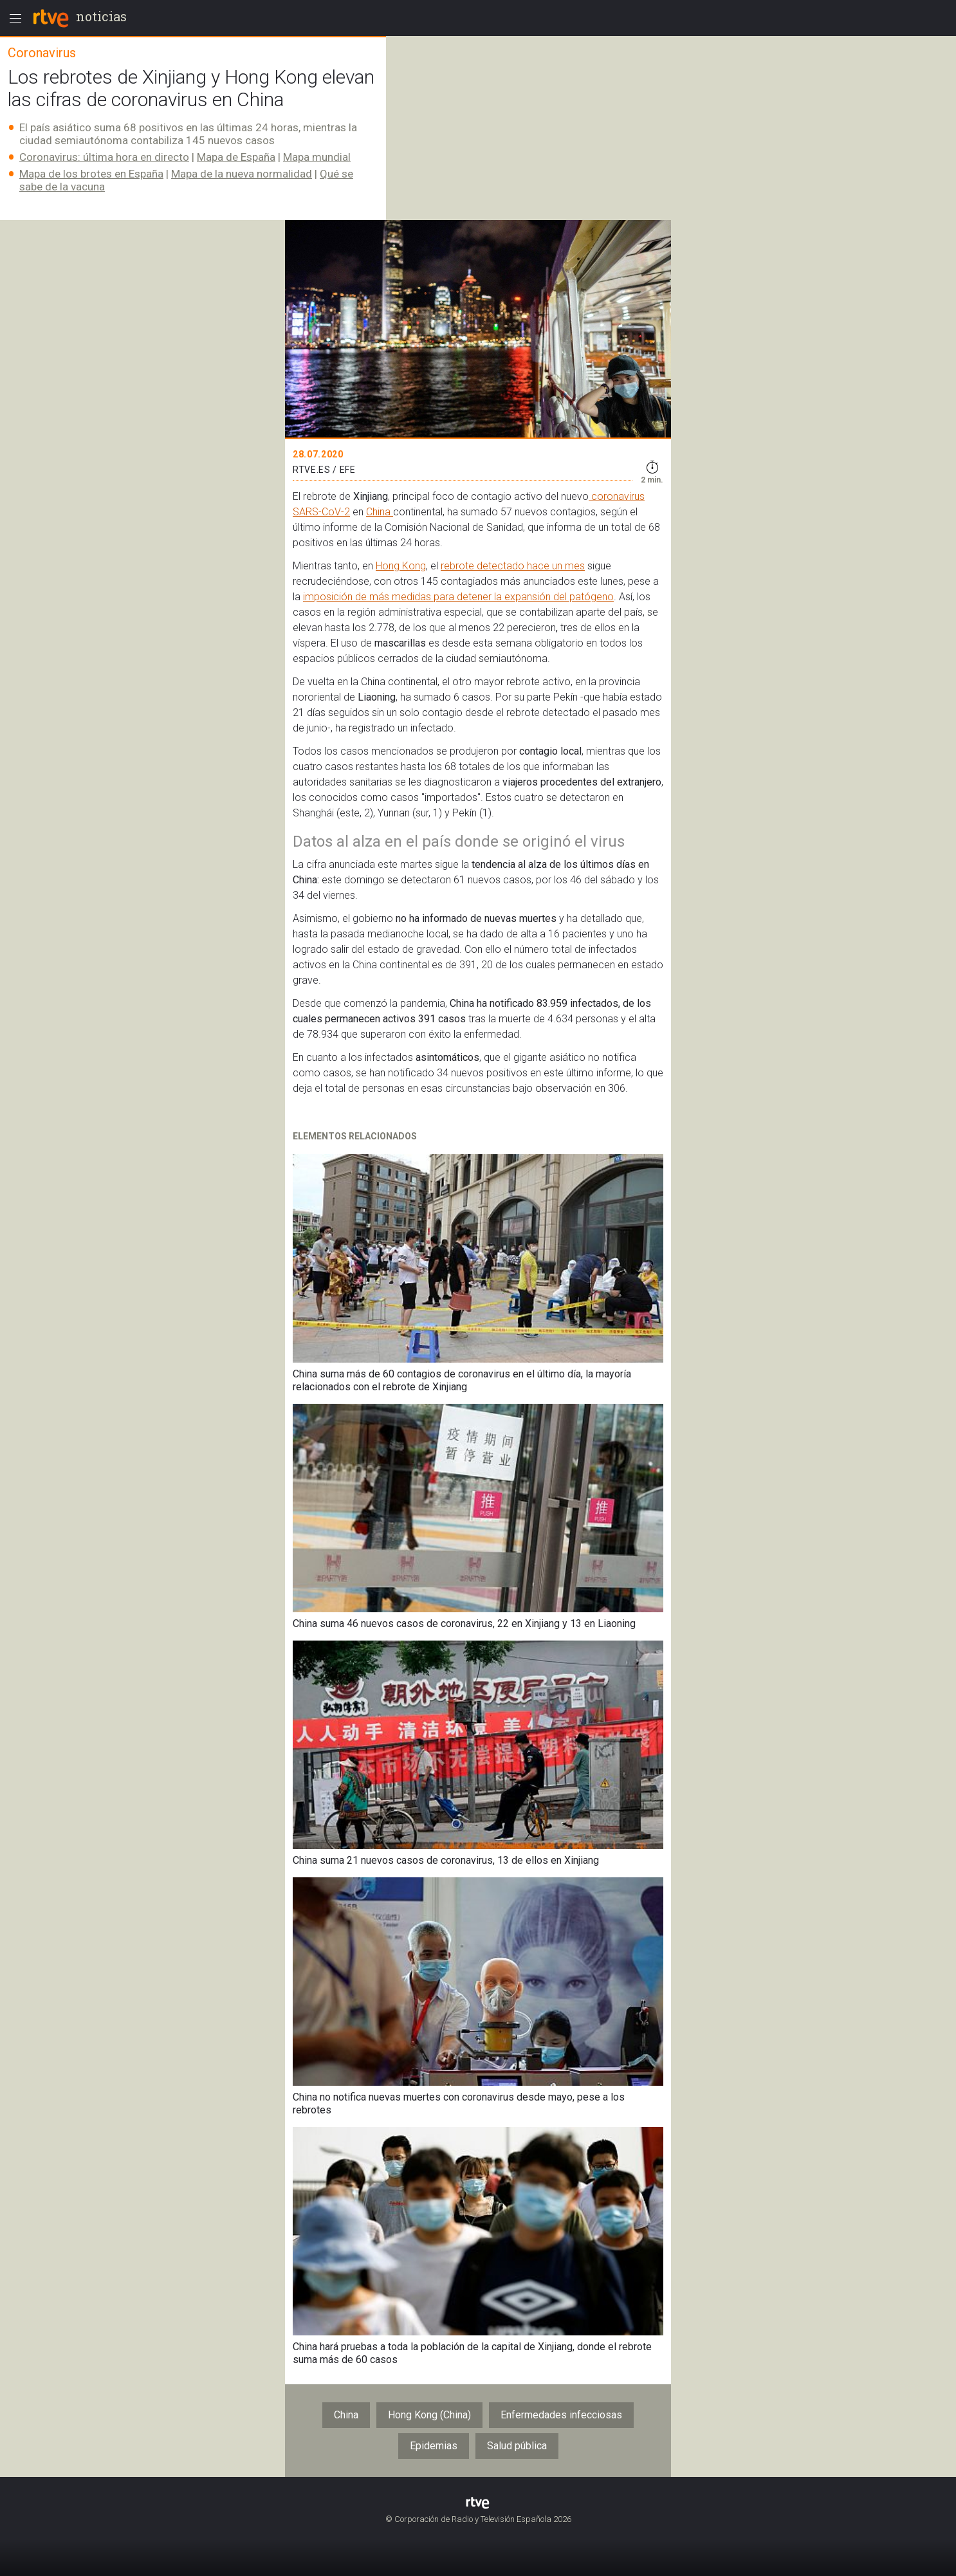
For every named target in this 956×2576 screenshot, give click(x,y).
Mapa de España (236, 157)
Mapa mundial (317, 157)
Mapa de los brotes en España (91, 173)
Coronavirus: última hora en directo (104, 157)
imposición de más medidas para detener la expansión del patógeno (458, 597)
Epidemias (433, 2446)
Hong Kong (401, 566)
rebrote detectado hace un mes (513, 566)
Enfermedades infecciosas (561, 2415)
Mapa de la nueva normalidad (241, 173)
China (379, 512)
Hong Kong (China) (429, 2415)
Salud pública (517, 2446)
